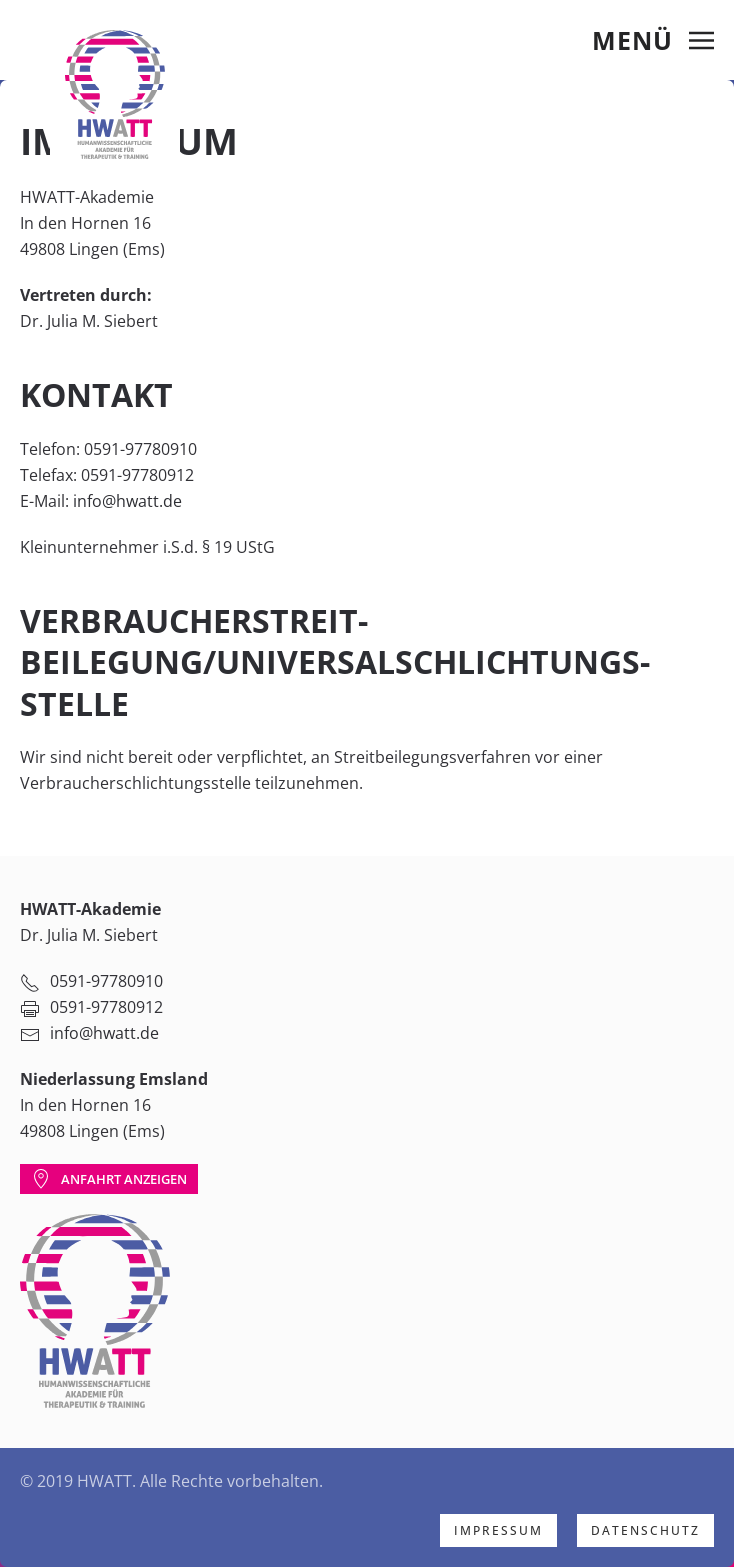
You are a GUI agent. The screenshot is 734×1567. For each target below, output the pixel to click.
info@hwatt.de (127, 501)
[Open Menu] (653, 40)
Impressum (498, 1530)
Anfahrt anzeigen (109, 1179)
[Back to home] (115, 94)
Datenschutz (645, 1530)
